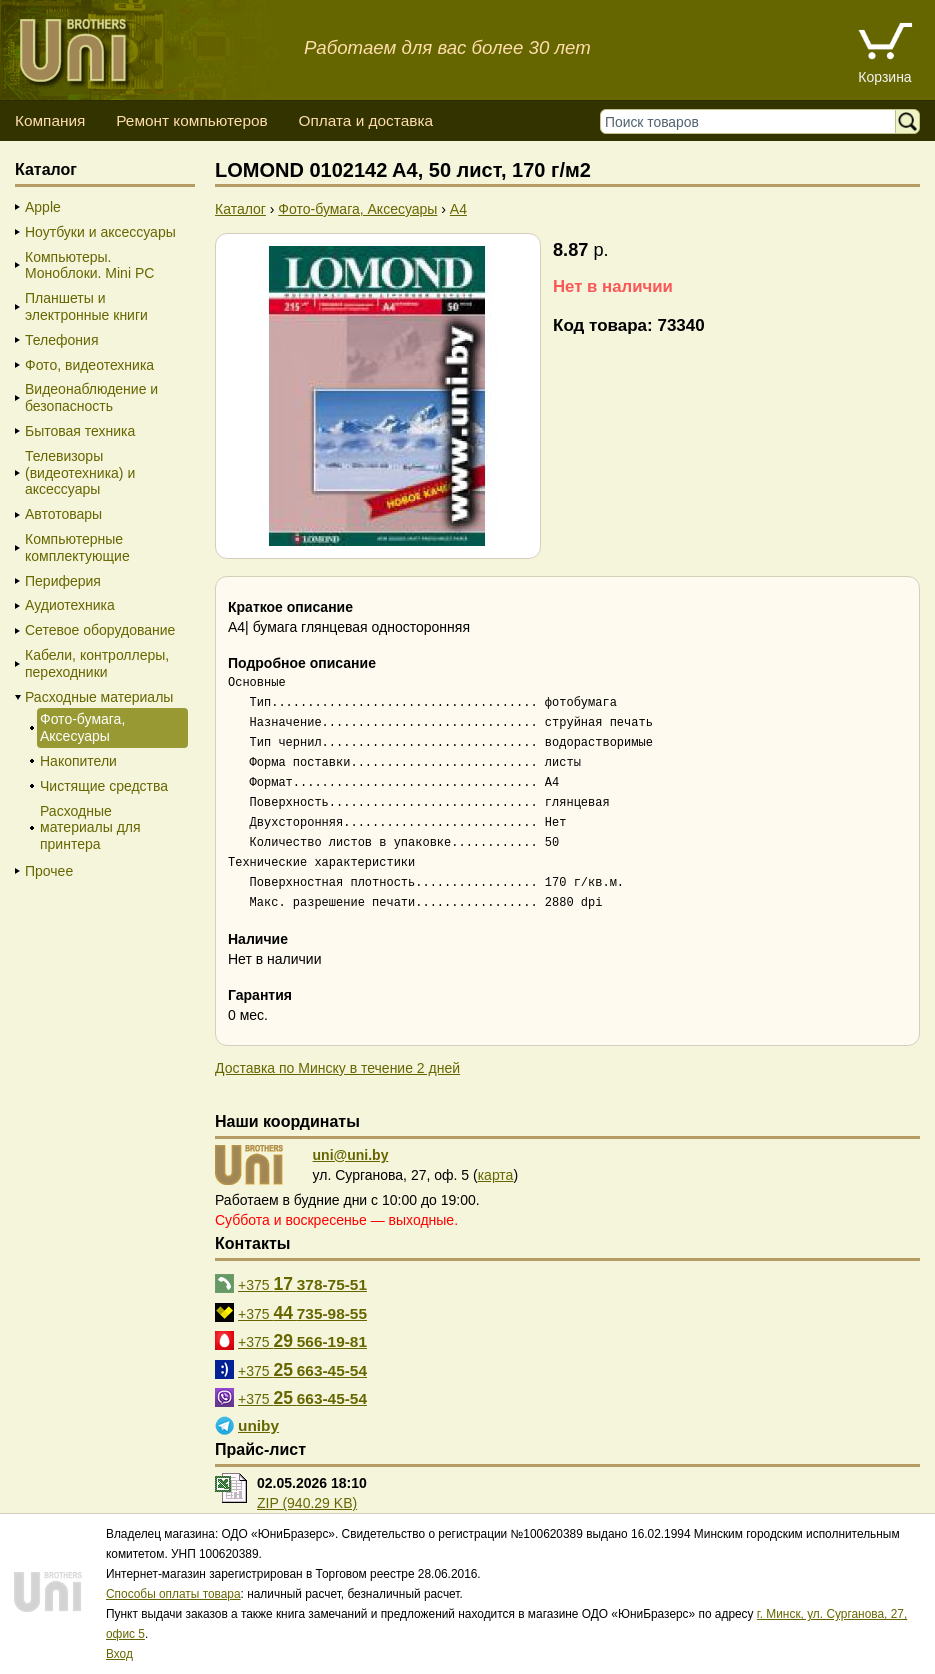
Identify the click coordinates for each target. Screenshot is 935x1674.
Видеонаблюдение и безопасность (91, 397)
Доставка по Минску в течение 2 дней (337, 1068)
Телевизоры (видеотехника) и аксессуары (80, 473)
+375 (302, 1284)
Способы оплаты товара (173, 1594)
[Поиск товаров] (752, 121)
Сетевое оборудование (100, 630)
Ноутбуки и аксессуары (100, 232)
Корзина (884, 77)
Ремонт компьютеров (191, 120)
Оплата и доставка (365, 120)
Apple (43, 207)
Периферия (63, 581)
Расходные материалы (99, 697)
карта (496, 1175)
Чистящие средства (104, 786)
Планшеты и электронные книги (86, 306)
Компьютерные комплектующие (77, 547)
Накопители (78, 761)
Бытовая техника (80, 431)
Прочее (49, 871)
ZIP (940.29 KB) (307, 1503)
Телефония (61, 340)
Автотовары (63, 514)
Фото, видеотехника (89, 365)
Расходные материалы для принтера (90, 828)
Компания (50, 120)
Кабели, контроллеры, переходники (97, 663)
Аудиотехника (70, 605)
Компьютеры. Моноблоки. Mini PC (89, 265)
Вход (119, 1654)
